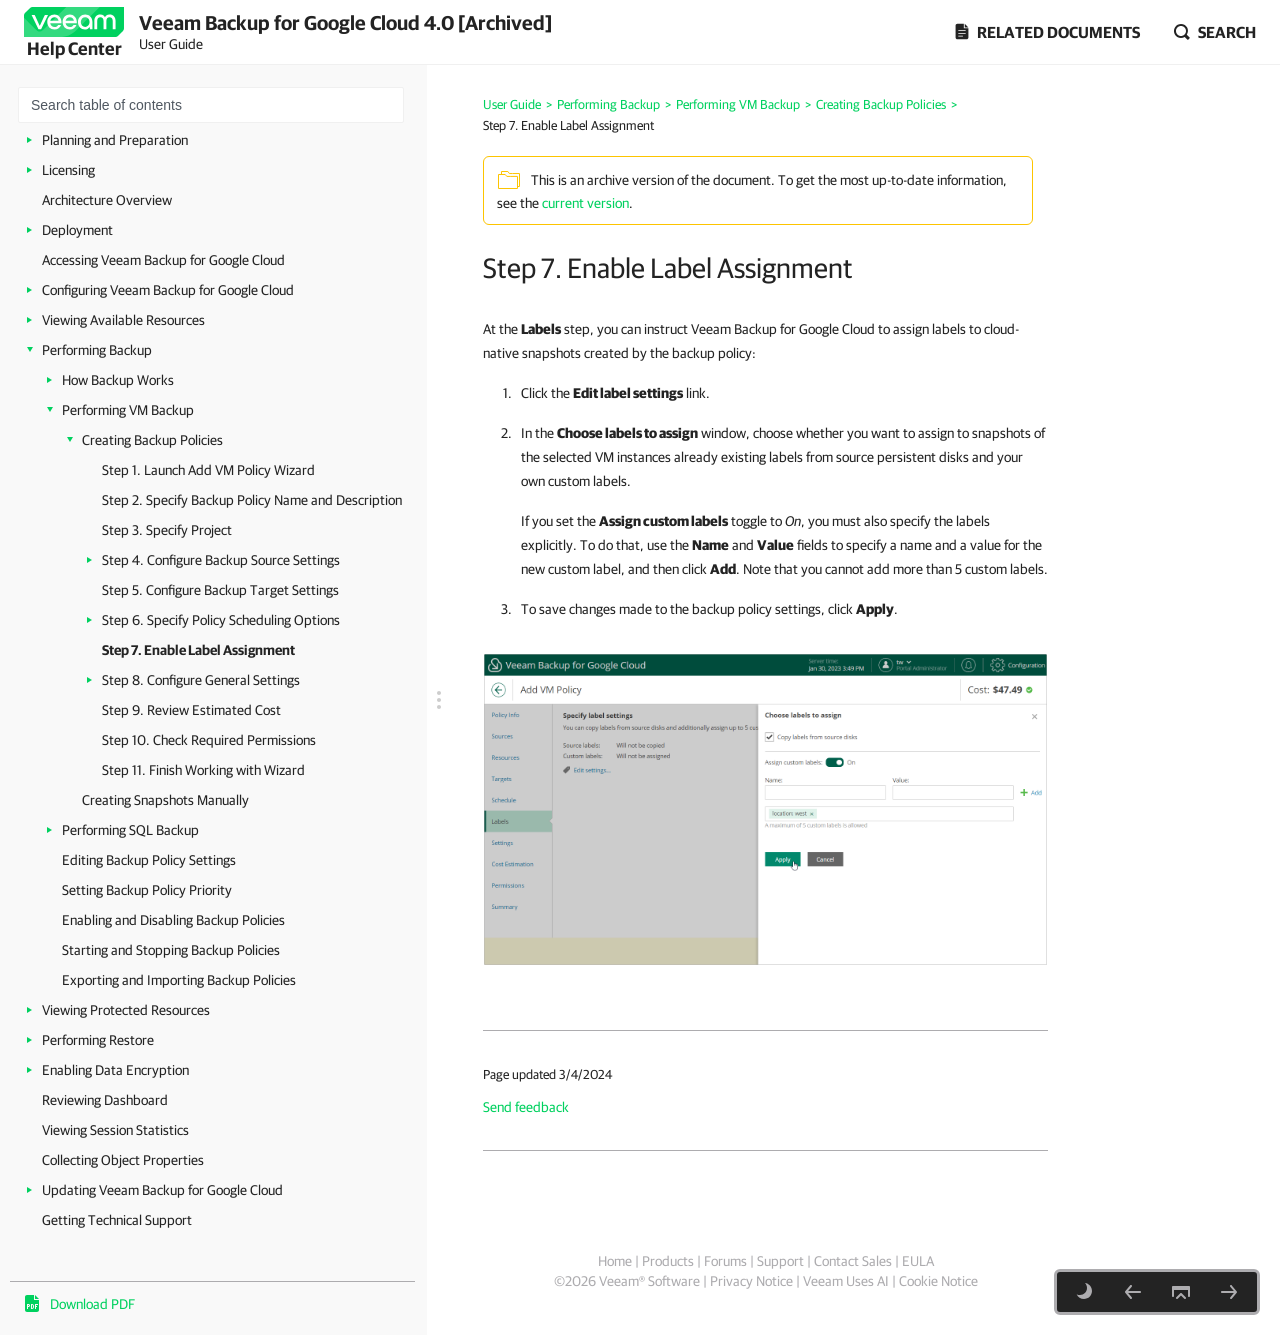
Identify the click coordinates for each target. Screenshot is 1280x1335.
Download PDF (92, 1304)
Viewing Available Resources (123, 320)
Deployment (77, 230)
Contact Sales (853, 1261)
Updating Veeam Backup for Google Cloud (162, 1190)
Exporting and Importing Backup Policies (179, 980)
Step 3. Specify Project (167, 530)
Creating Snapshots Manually (165, 800)
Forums (725, 1261)
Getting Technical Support (117, 1220)
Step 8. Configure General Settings (201, 680)
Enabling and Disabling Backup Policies (173, 920)
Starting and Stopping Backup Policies (171, 950)
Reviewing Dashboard (105, 1100)
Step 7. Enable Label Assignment (198, 650)
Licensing (68, 170)
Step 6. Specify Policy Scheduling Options (221, 620)
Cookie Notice (938, 1281)
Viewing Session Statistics (115, 1130)
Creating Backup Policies (152, 440)
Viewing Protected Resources (126, 1010)
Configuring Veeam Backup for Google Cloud (168, 290)
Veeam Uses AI (846, 1281)
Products (668, 1261)
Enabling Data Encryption (115, 1070)
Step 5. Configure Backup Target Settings (220, 590)
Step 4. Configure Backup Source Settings (221, 560)
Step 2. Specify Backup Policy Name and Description (252, 500)
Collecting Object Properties (123, 1160)
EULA (918, 1261)
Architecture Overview (107, 200)
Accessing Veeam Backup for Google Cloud (163, 260)
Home (615, 1261)
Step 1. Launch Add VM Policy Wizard (208, 470)
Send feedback (526, 1107)
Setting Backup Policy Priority (147, 890)
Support (780, 1261)
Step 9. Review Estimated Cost (191, 710)
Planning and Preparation (115, 140)
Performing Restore (98, 1040)
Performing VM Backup (128, 410)
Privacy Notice (751, 1281)
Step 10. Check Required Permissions (209, 740)
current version (585, 203)
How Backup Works (118, 380)
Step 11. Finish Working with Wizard (203, 770)
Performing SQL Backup (130, 830)
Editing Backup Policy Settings (149, 860)
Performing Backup (97, 350)
